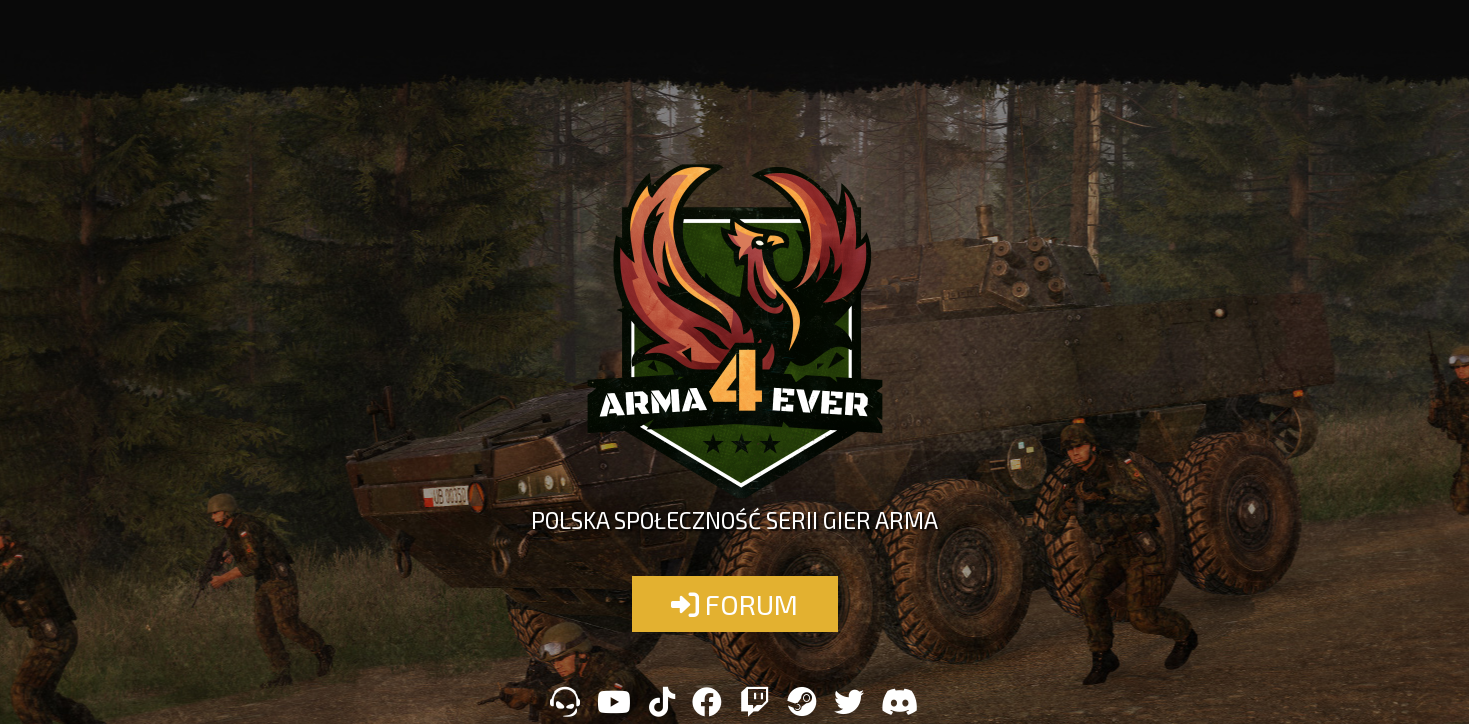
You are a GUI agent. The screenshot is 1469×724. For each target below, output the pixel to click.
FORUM (734, 604)
